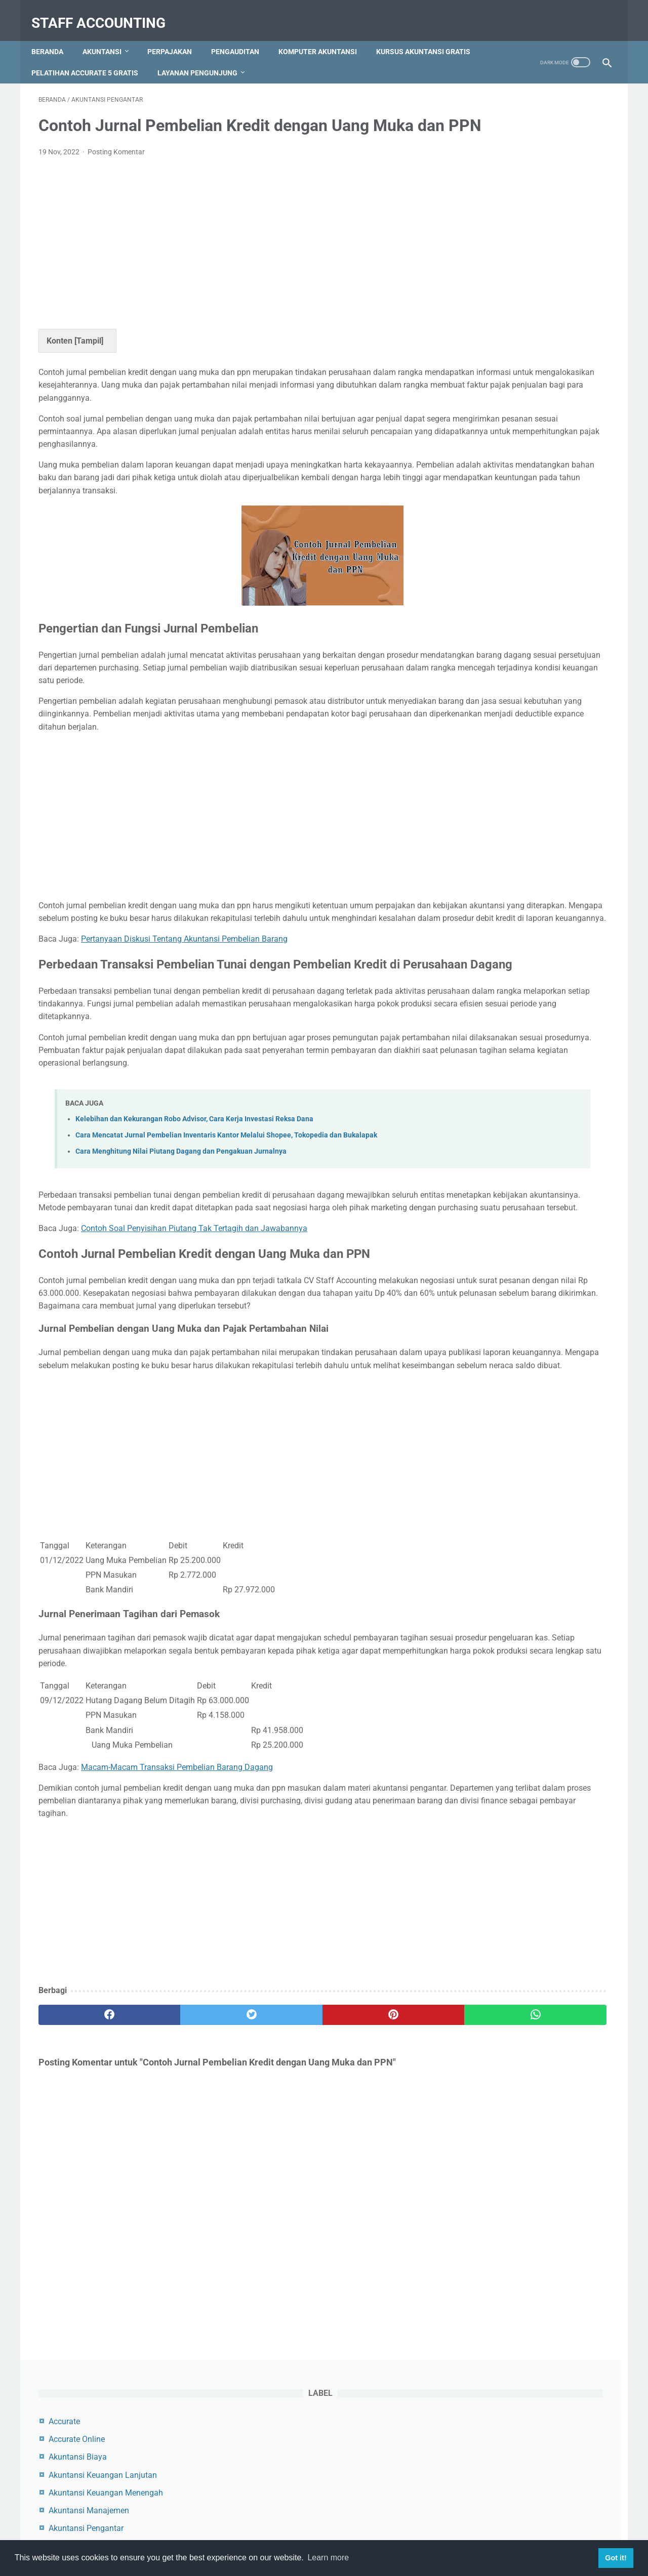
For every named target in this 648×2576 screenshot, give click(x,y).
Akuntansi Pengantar (505, 242)
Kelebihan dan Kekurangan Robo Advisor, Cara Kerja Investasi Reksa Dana (194, 1268)
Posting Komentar (116, 167)
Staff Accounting (105, 12)
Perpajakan (176, 35)
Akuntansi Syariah (500, 260)
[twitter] (182, 2215)
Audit (477, 278)
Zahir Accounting (498, 349)
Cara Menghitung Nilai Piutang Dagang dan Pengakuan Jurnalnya (181, 1301)
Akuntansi (109, 35)
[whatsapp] (373, 2215)
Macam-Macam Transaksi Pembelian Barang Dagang (177, 1967)
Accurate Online (496, 153)
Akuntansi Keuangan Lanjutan (522, 189)
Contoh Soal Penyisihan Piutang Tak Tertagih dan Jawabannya (194, 1391)
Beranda (54, 35)
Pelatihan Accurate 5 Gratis (205, 56)
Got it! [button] (615, 2558)
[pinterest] (278, 2215)
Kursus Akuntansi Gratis (85, 56)
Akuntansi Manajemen (508, 224)
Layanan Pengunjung (318, 56)
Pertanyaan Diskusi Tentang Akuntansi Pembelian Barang (184, 1043)
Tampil (88, 356)
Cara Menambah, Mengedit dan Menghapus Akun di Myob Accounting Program (522, 563)
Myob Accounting (499, 313)
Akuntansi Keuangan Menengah (525, 207)
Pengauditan (242, 35)
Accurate (483, 135)
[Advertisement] (229, 256)
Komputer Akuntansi (325, 35)
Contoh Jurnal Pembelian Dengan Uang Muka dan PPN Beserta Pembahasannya (526, 487)
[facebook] (86, 2215)
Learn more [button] (328, 2557)
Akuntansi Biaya (497, 171)
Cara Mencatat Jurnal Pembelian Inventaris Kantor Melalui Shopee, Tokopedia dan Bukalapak (226, 1284)
